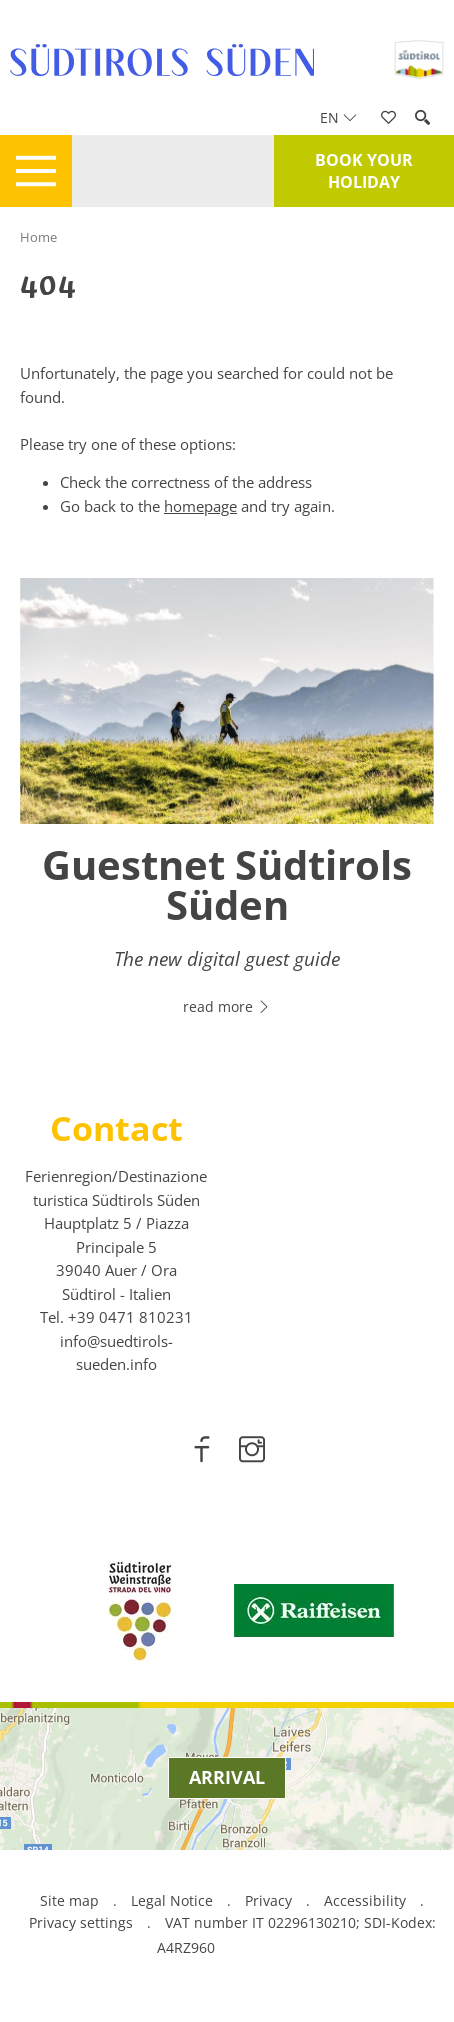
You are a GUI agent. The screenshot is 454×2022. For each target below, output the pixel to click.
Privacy (268, 1900)
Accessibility (365, 1900)
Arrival (227, 1777)
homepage (200, 506)
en (338, 117)
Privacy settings (83, 1922)
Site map (69, 1900)
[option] (227, 809)
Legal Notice (172, 1900)
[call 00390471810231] (130, 1317)
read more (227, 1006)
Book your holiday (364, 171)
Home (38, 237)
